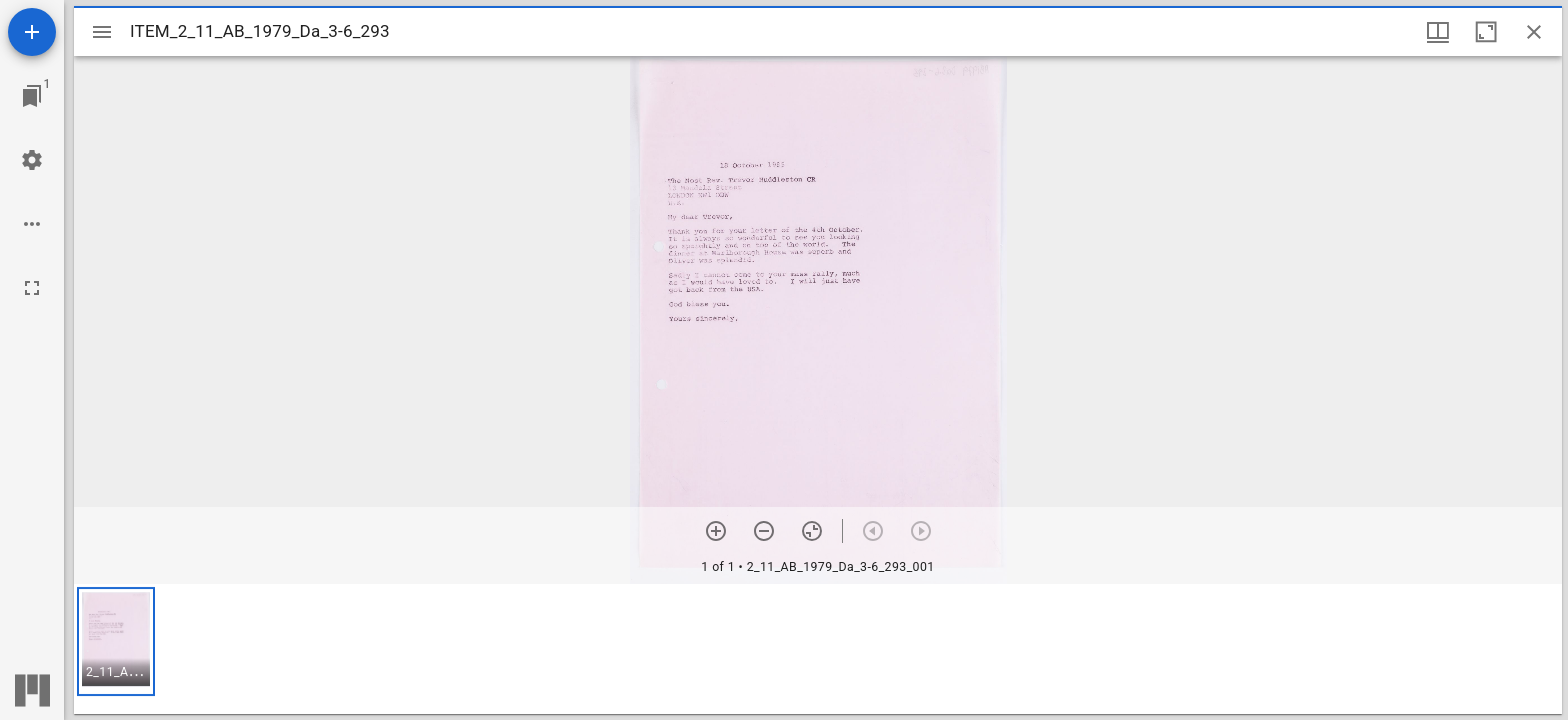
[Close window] (1534, 32)
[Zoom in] (716, 531)
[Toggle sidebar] (102, 32)
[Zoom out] (764, 531)
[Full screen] (32, 288)
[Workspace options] (32, 224)
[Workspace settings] (32, 160)
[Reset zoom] (812, 531)
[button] (116, 641)
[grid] (818, 649)
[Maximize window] (1486, 32)
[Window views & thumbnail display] (1438, 32)
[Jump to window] (32, 96)
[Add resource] (32, 32)
